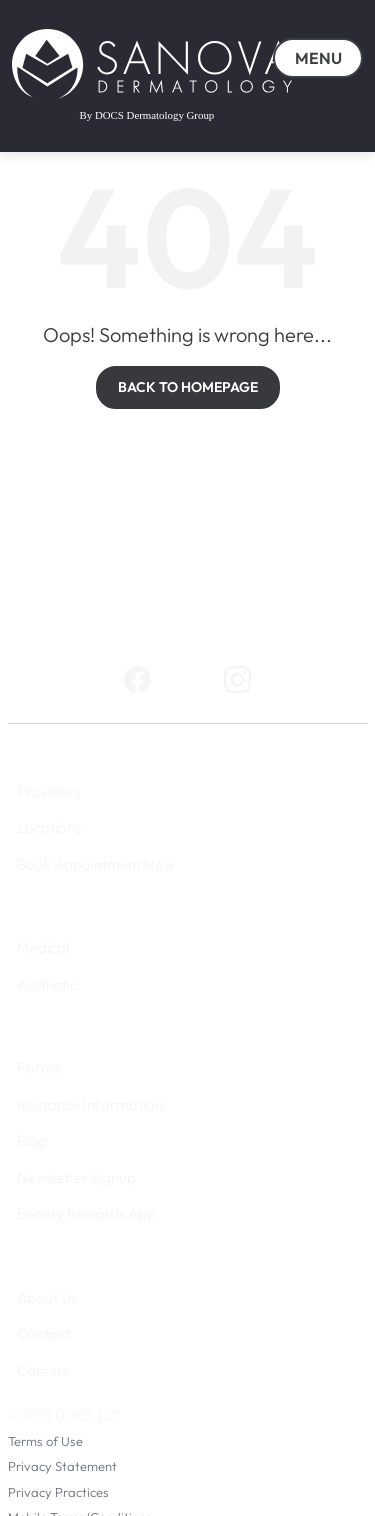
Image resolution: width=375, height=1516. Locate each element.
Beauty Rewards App (86, 1213)
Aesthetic (47, 984)
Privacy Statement (62, 1466)
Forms (38, 1067)
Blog (32, 1140)
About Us (47, 1297)
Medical (43, 947)
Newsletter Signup (76, 1177)
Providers (48, 791)
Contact (43, 1333)
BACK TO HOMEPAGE (188, 387)
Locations (49, 827)
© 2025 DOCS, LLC (64, 1415)
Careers (43, 1370)
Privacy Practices (58, 1492)
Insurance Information (90, 1104)
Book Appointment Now (96, 864)
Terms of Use (45, 1441)
